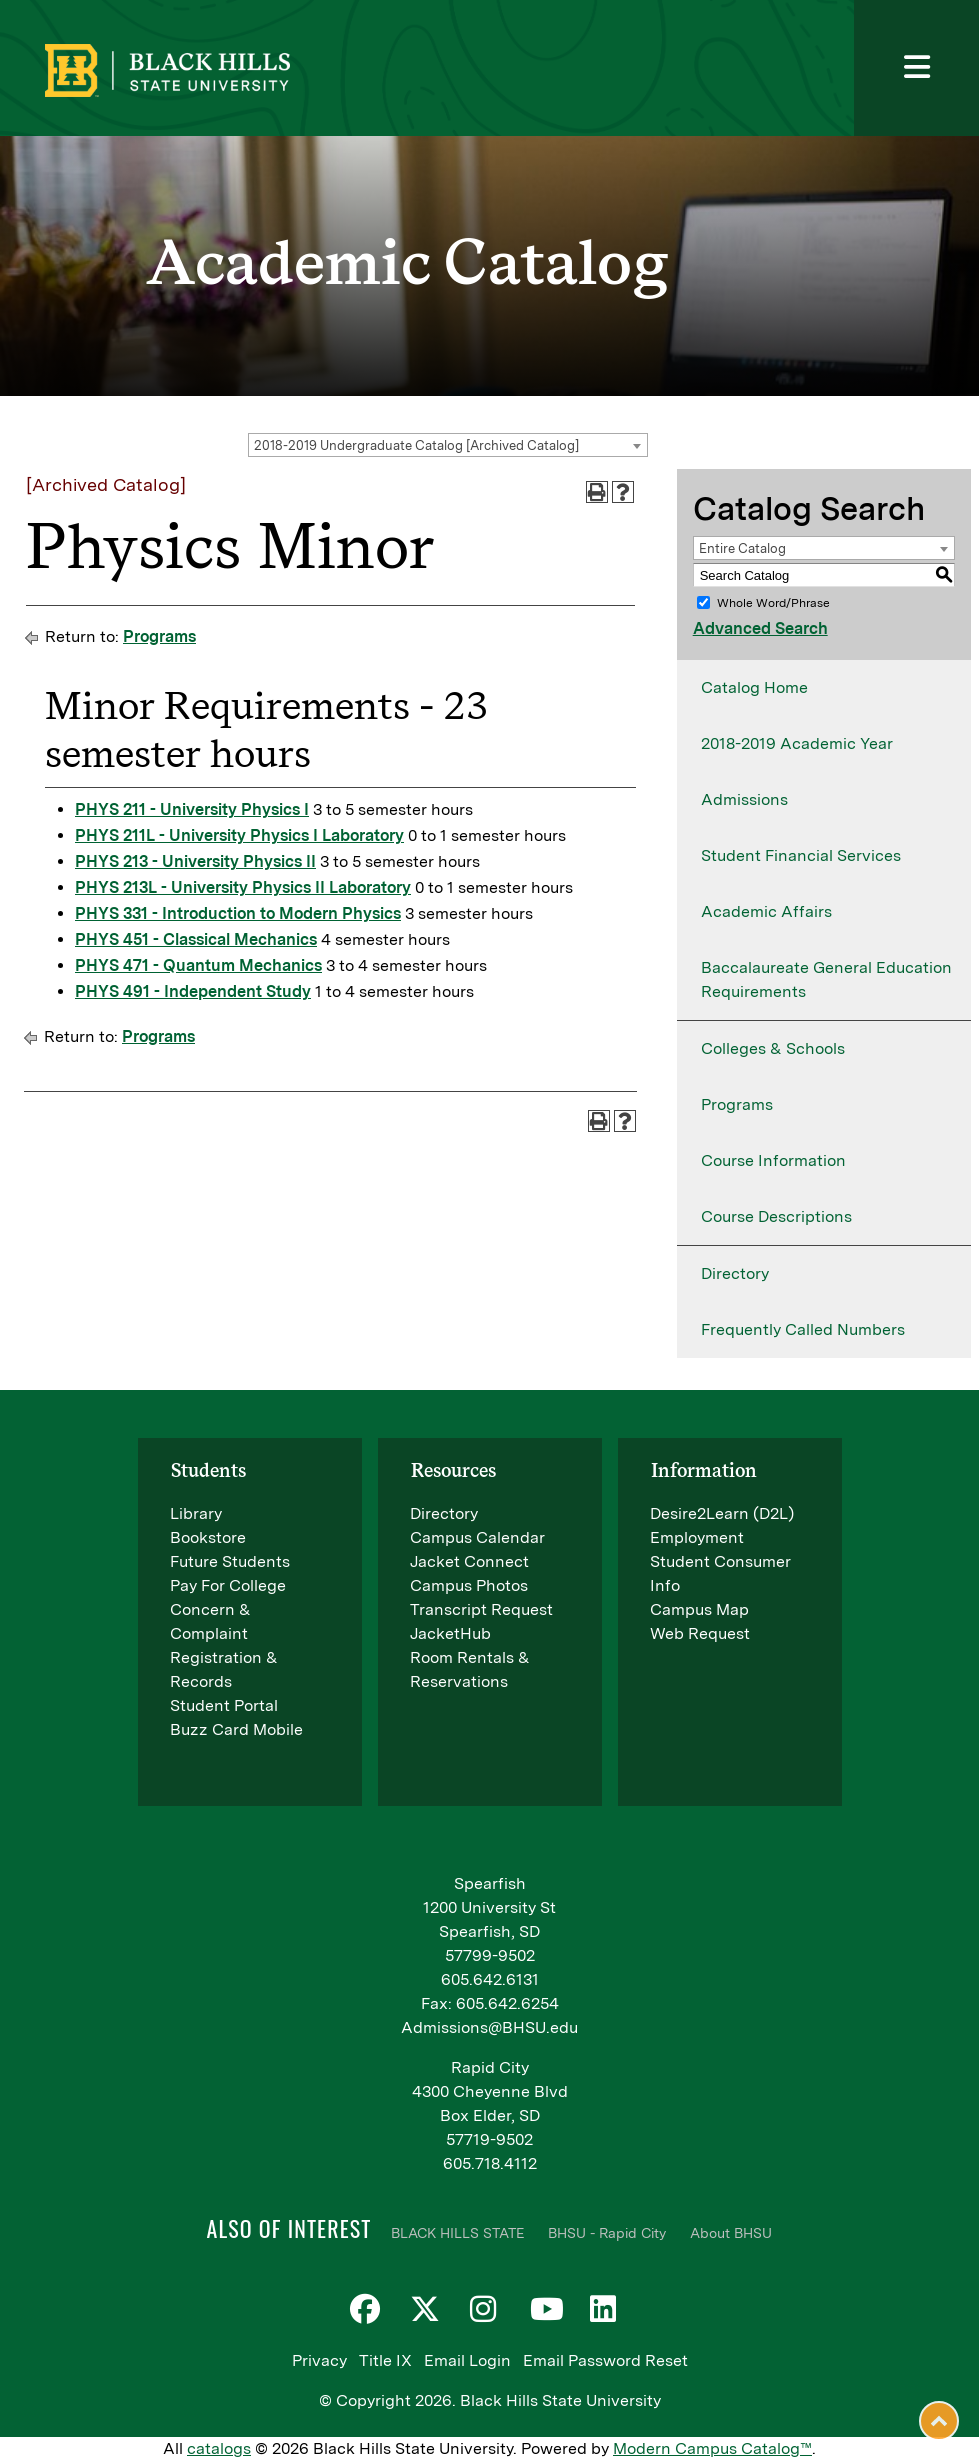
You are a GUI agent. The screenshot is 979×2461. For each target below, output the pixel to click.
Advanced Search (760, 628)
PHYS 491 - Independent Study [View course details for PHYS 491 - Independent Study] (193, 991)
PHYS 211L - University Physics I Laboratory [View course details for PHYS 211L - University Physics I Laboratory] (239, 835)
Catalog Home (754, 687)
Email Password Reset (605, 2360)
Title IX (385, 2360)
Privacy (319, 2360)
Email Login (467, 2360)
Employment (697, 1537)
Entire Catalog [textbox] (742, 548)
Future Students (230, 1561)
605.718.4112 (490, 2163)
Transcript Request (481, 1609)
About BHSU (731, 2233)
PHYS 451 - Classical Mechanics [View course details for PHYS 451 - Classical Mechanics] (196, 939)
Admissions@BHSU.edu (489, 2027)
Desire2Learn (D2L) (722, 1513)
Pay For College (228, 1585)
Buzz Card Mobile (236, 1729)
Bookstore (208, 1537)
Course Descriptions (776, 1216)
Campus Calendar (477, 1537)
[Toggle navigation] (916, 68)
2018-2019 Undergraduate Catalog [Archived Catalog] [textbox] (416, 445)
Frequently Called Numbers (803, 1329)
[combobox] (448, 445)
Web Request (700, 1633)
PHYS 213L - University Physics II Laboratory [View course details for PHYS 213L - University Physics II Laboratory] (243, 887)
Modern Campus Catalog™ (712, 2448)
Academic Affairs (766, 911)
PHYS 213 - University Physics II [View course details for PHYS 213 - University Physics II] (195, 861)
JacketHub (450, 1633)
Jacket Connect (469, 1561)
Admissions (744, 799)
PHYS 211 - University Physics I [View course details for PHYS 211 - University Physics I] (192, 809)
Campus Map (699, 1609)
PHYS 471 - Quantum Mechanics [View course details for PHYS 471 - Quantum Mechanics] (198, 965)
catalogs (219, 2448)
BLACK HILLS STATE (457, 2233)
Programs (159, 636)
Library (196, 1513)
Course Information (773, 1160)
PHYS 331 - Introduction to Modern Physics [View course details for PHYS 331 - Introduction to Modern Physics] (238, 913)
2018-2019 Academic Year (797, 743)
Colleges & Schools (773, 1048)
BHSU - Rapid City (607, 2233)
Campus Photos (469, 1585)
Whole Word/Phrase (773, 603)
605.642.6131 (490, 1979)
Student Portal (224, 1705)
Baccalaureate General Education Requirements (826, 979)
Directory (735, 1273)
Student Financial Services (801, 855)
